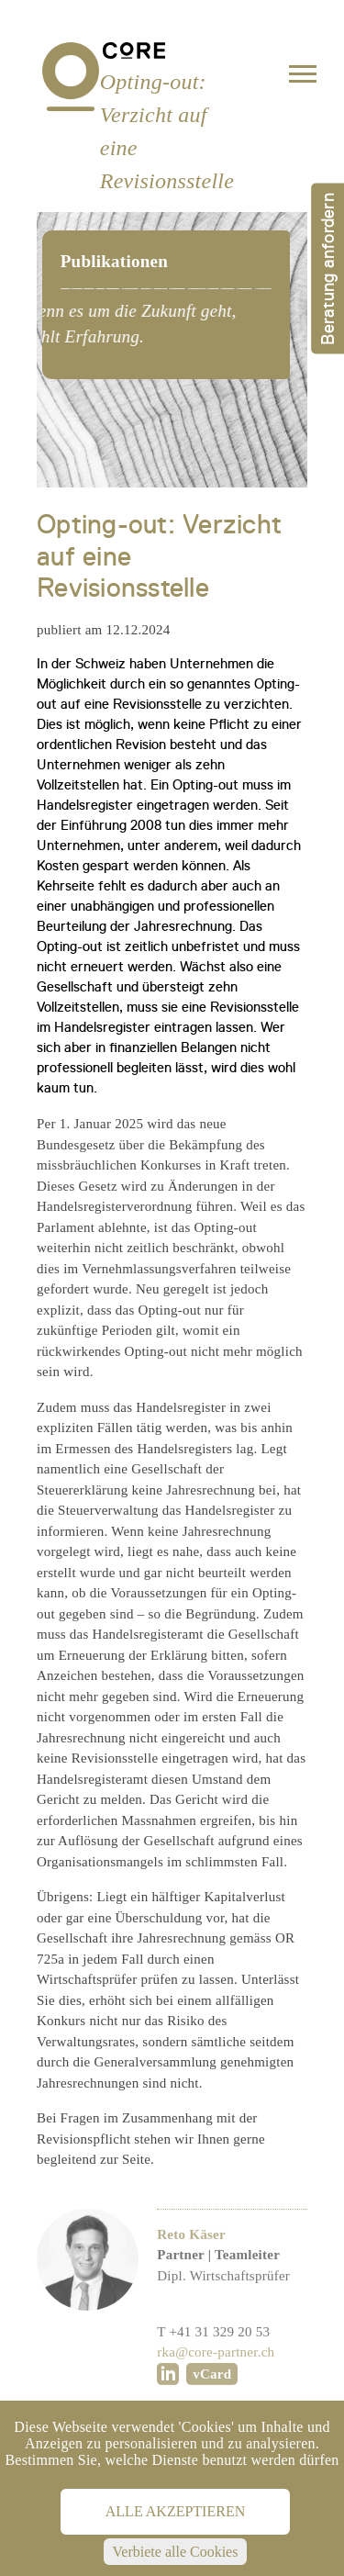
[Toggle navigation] (302, 78)
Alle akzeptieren (175, 2511)
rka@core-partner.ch (215, 2388)
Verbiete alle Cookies (176, 2551)
